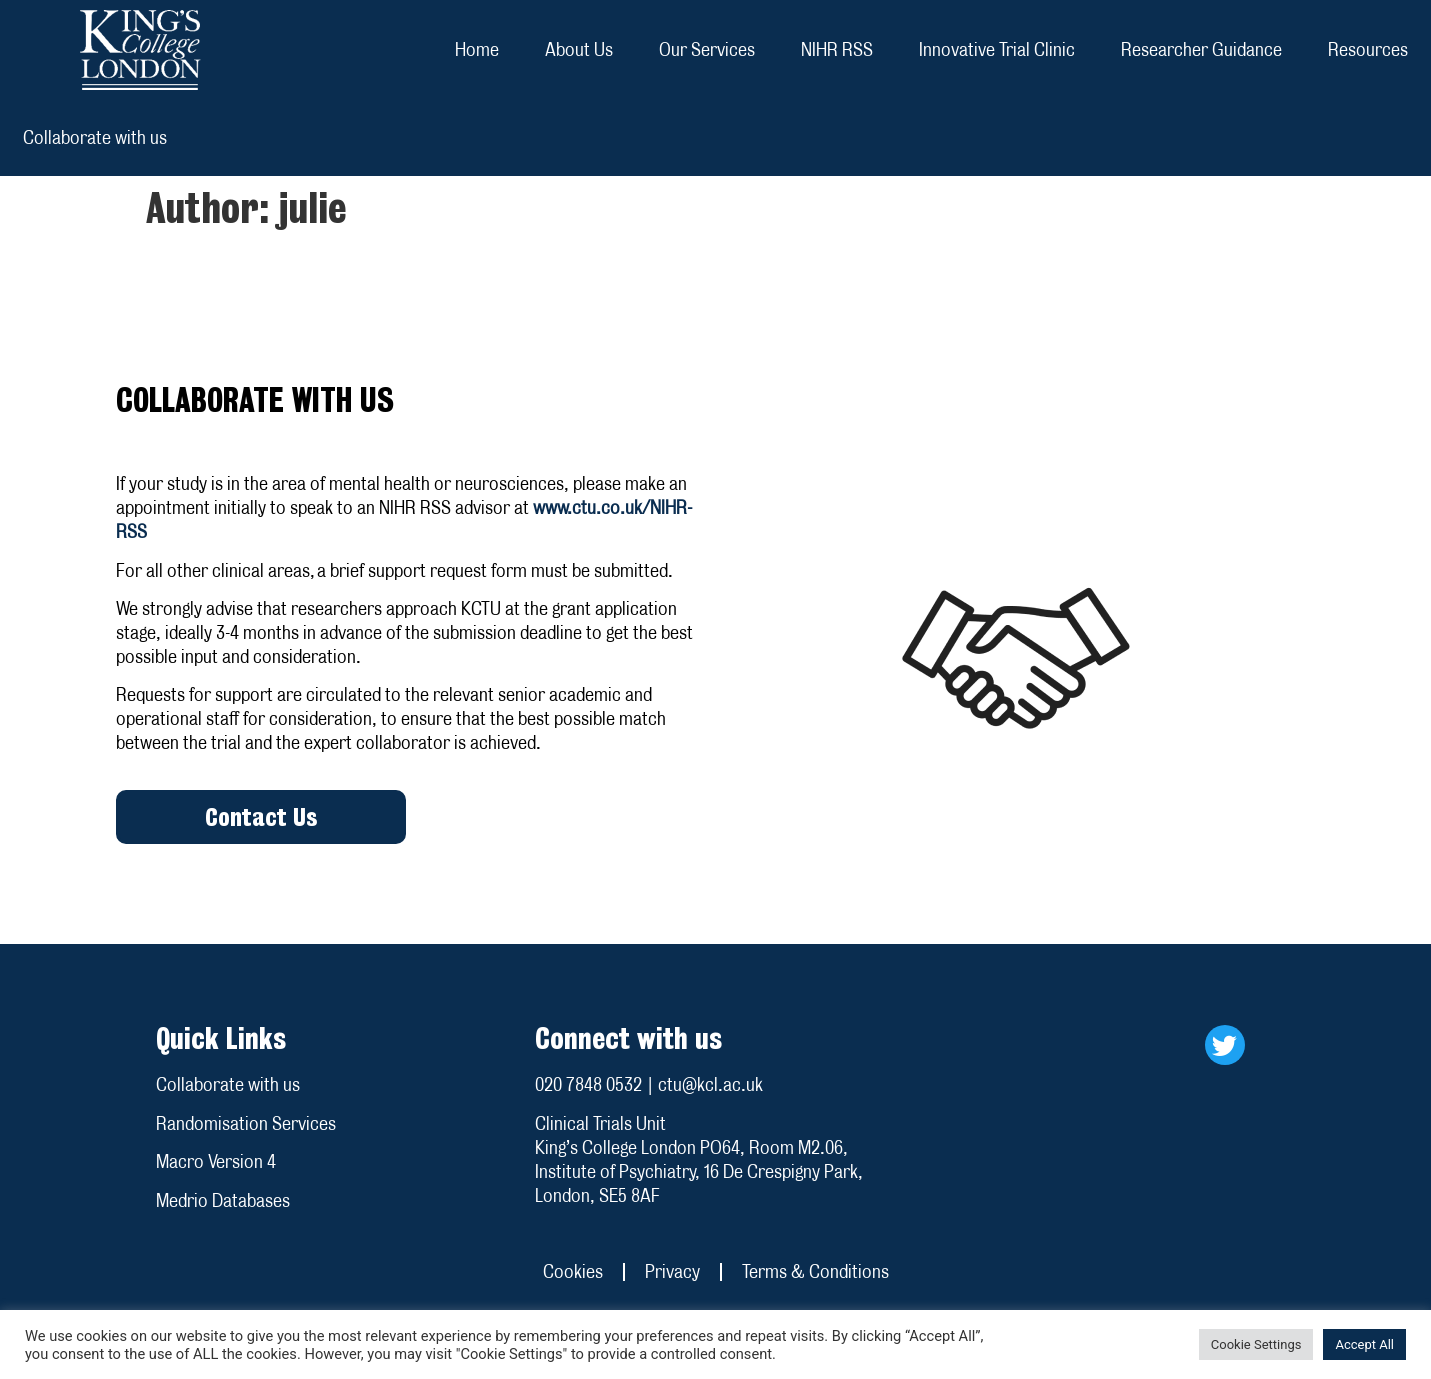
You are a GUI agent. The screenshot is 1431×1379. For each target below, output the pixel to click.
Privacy (672, 1271)
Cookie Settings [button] (1256, 1344)
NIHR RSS (837, 49)
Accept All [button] (1364, 1344)
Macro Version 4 (216, 1161)
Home (477, 49)
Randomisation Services (246, 1123)
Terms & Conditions (815, 1271)
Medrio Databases (223, 1200)
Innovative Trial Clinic (997, 49)
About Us (579, 49)
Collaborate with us (95, 137)
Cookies (573, 1271)
